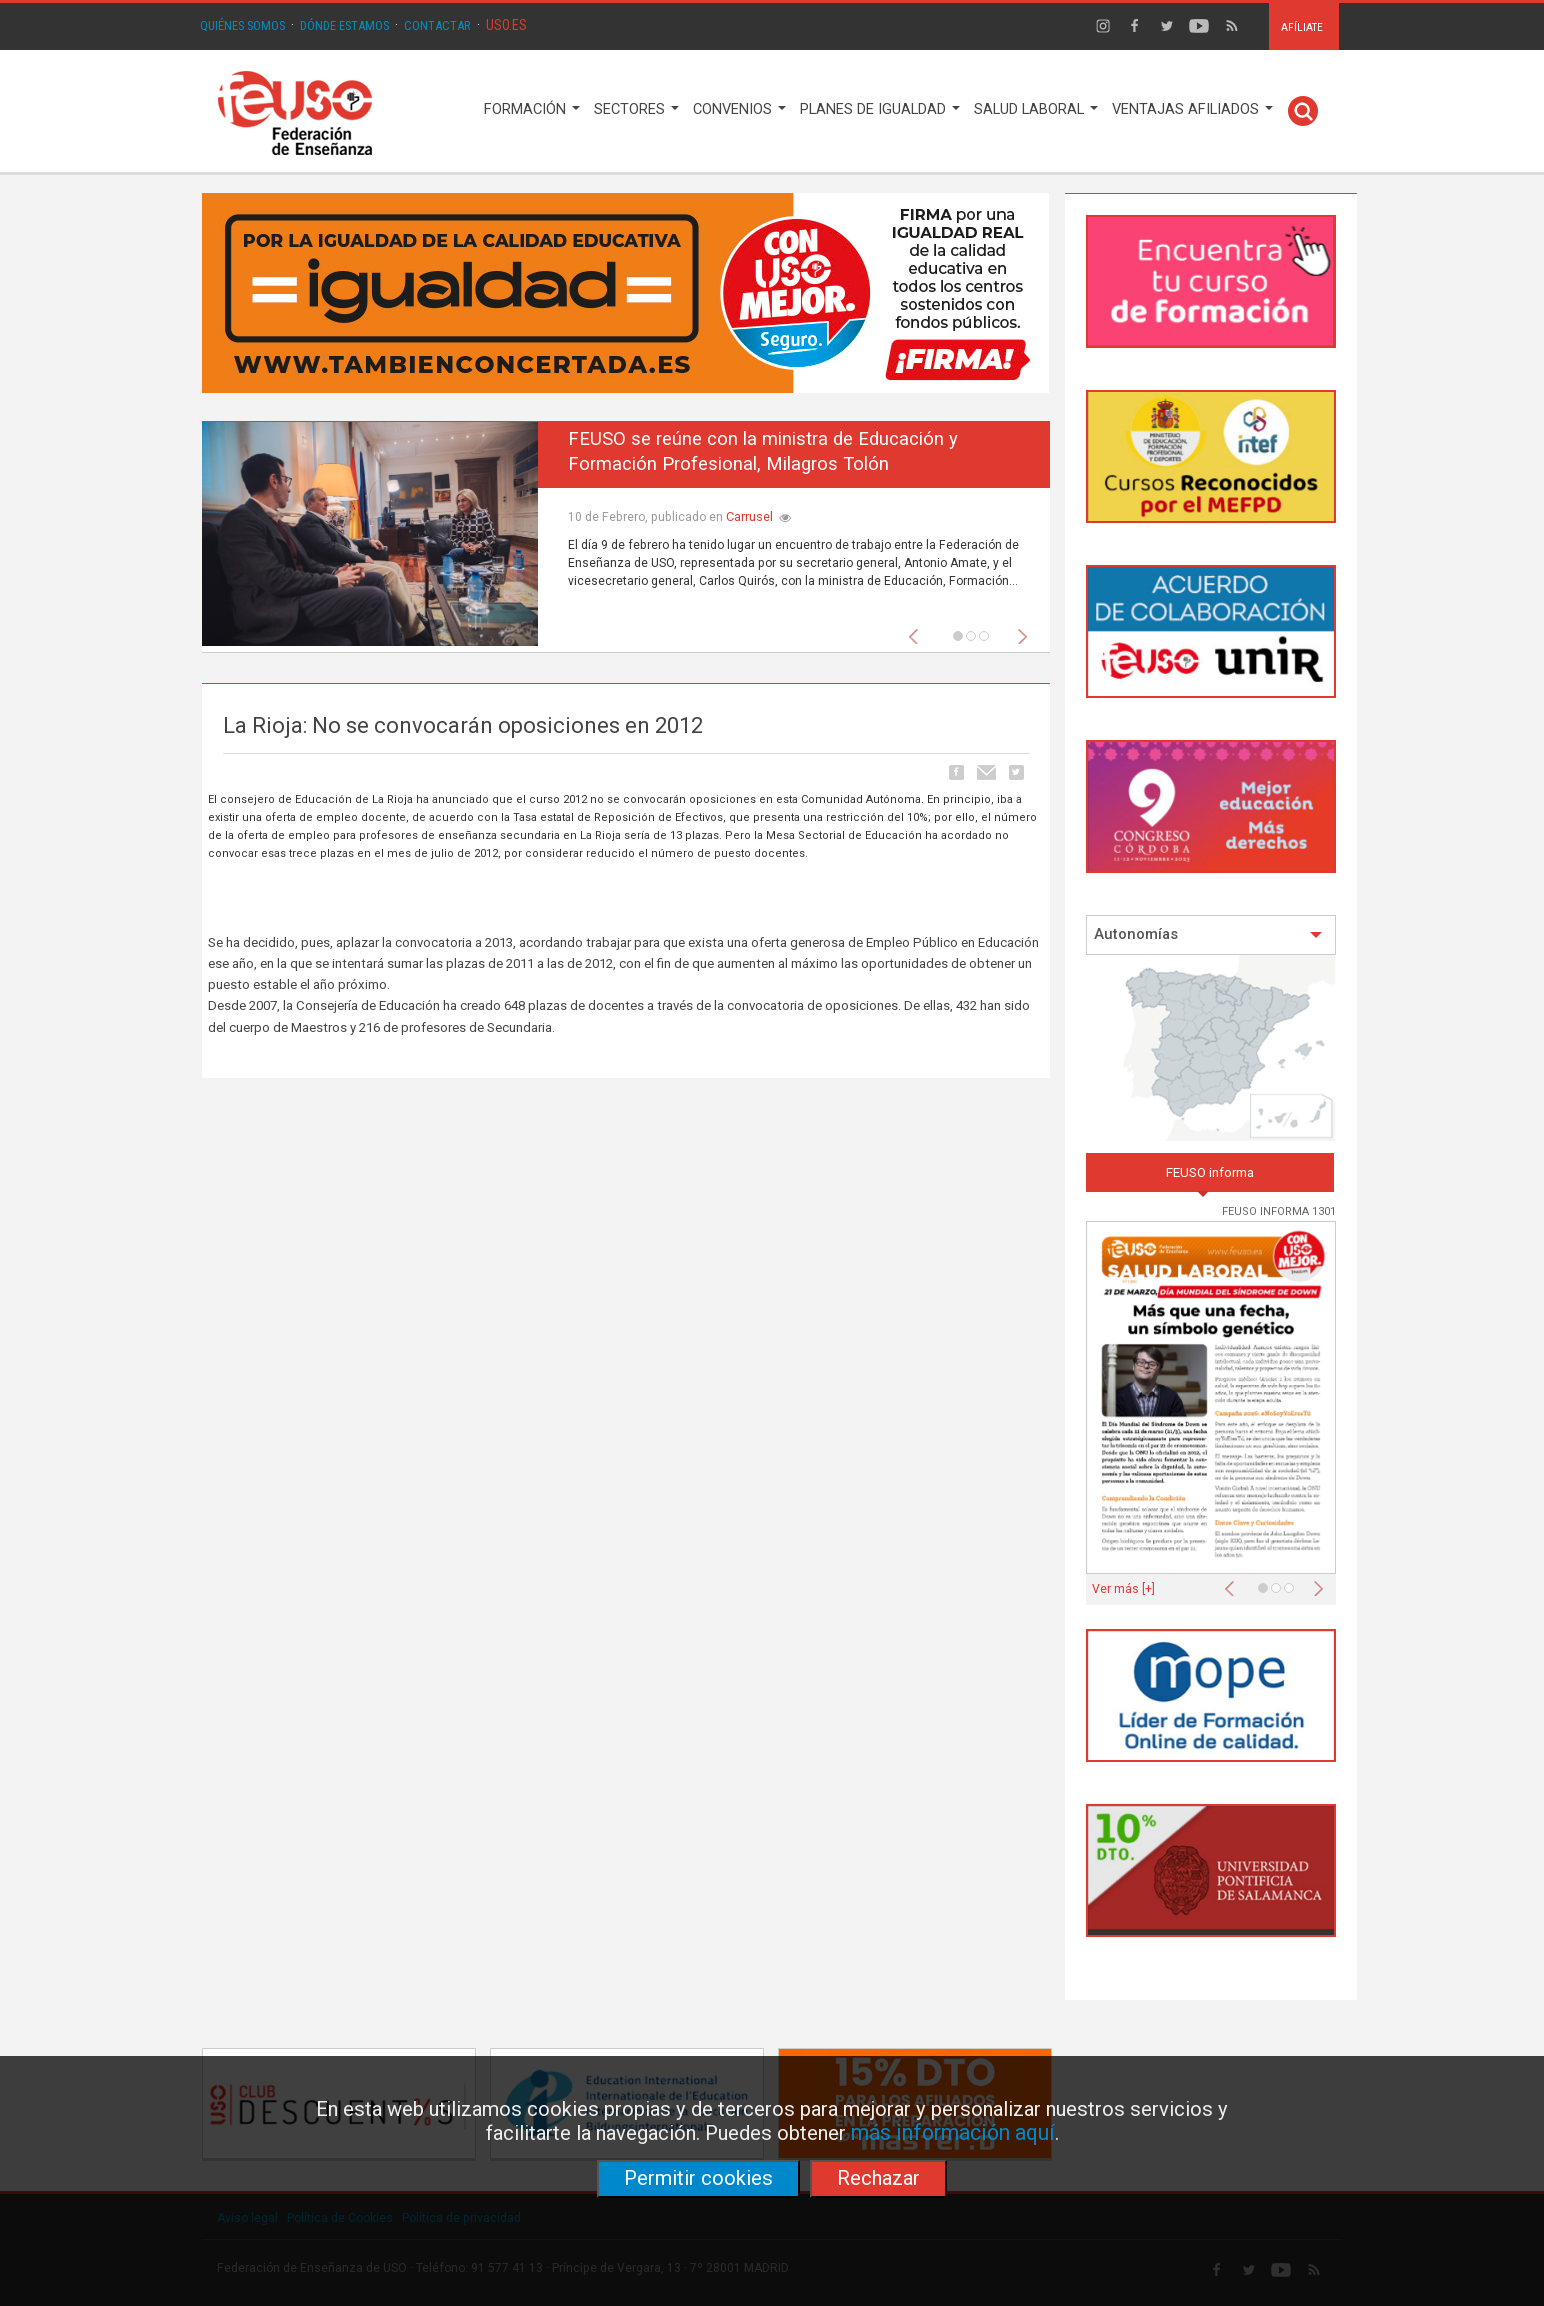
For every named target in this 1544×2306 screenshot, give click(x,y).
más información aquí (953, 2132)
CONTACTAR (437, 25)
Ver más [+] (1123, 1589)
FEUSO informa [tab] (1210, 1172)
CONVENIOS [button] (739, 109)
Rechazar (878, 2178)
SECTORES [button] (636, 109)
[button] (918, 631)
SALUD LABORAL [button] (1036, 109)
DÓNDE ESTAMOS (344, 25)
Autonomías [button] (1208, 934)
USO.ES (506, 25)
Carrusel (749, 516)
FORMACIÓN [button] (532, 109)
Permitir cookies (698, 2178)
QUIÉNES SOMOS (242, 25)
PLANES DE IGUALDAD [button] (880, 109)
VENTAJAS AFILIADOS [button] (1192, 109)
